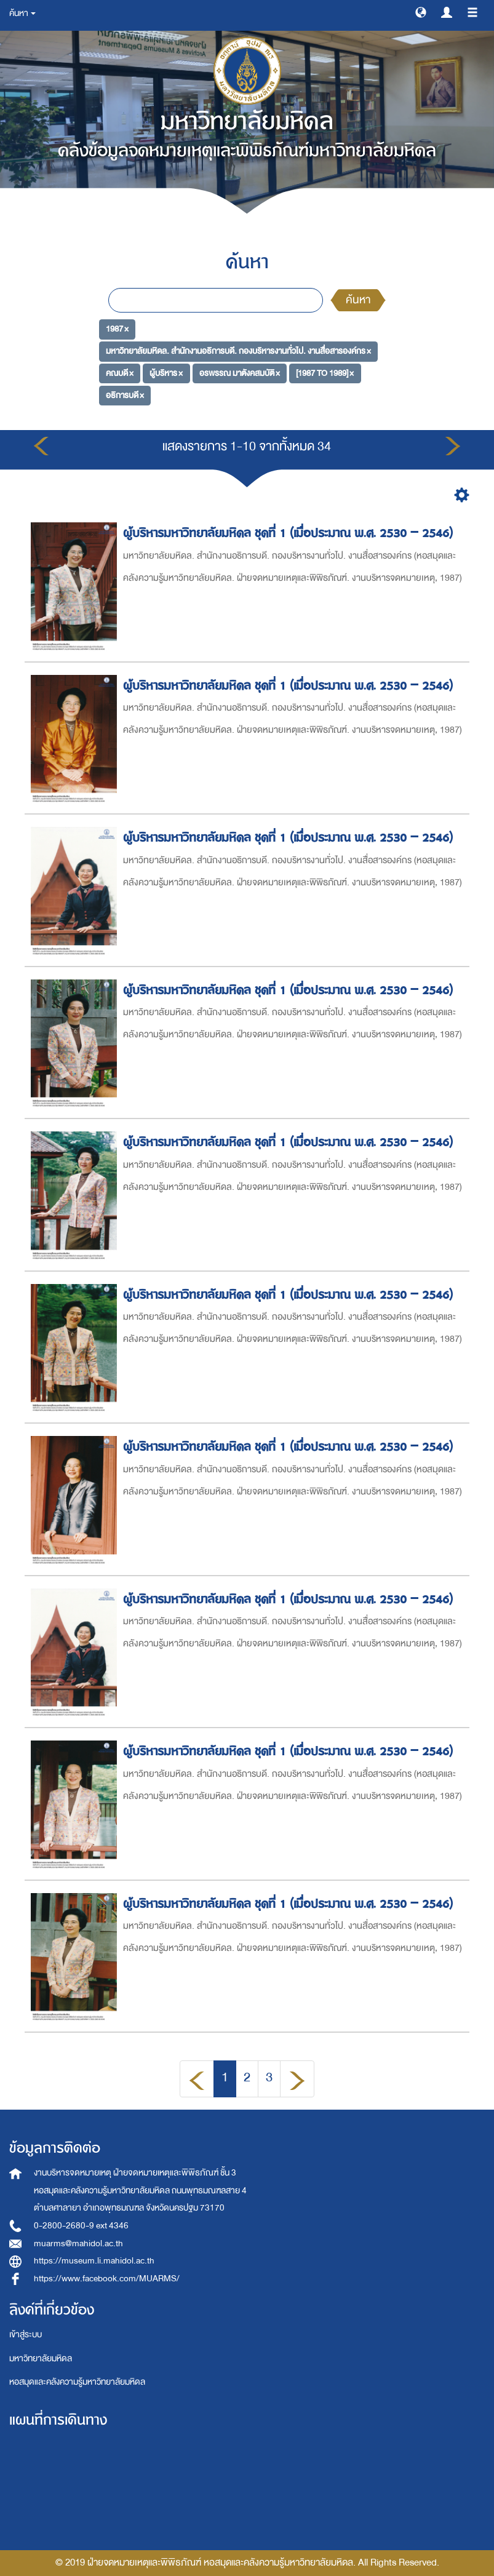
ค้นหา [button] (22, 13)
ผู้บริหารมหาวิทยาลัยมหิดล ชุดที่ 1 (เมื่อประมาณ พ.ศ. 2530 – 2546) (289, 533)
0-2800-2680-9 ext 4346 (81, 2225)
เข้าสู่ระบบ (25, 2334)
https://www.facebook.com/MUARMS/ (107, 2278)
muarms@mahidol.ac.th (78, 2243)
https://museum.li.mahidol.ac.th (94, 2260)
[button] (420, 11)
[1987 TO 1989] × (325, 373)
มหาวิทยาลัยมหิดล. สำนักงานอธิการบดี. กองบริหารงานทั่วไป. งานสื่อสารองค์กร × (238, 351)
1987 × (117, 329)
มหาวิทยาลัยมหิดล (40, 2358)
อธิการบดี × (125, 395)
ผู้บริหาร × (166, 373)
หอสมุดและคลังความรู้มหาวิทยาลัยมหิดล (77, 2382)
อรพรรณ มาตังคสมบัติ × (239, 373)
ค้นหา (358, 299)
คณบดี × (119, 373)
